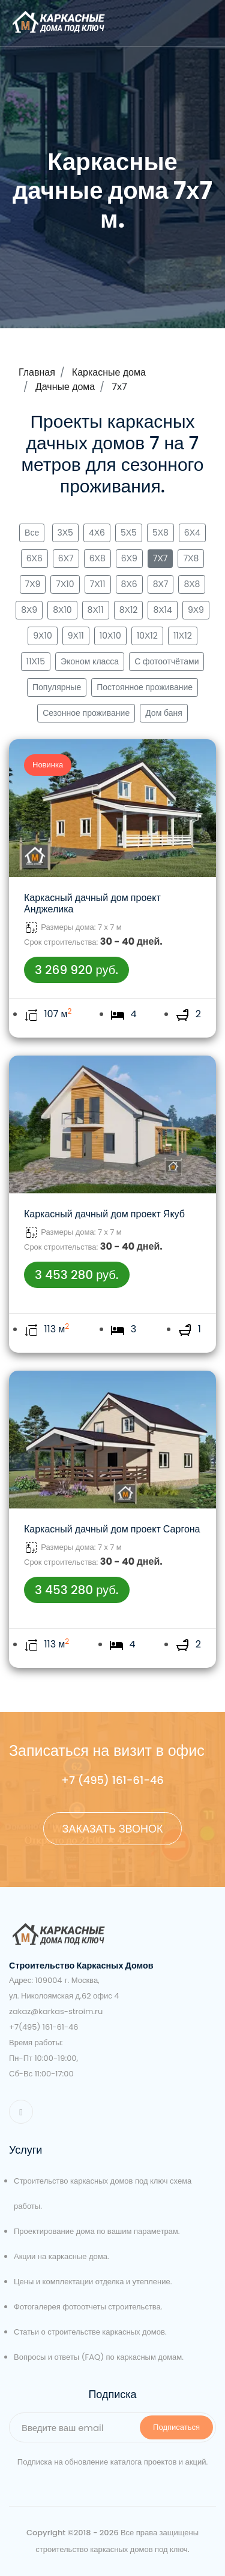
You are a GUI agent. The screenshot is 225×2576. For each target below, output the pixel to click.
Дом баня (163, 713)
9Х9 (196, 610)
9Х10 (42, 636)
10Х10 (110, 636)
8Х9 (29, 610)
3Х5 (65, 533)
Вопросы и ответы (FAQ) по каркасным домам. (99, 2357)
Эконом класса (90, 661)
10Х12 (147, 636)
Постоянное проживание (145, 687)
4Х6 (97, 533)
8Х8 (192, 584)
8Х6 (129, 584)
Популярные (56, 687)
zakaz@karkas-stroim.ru (56, 2011)
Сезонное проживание (86, 713)
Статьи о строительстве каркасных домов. (90, 2332)
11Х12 (182, 636)
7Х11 (98, 584)
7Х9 (33, 584)
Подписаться (176, 2427)
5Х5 (129, 533)
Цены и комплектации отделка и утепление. (93, 2281)
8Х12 (128, 610)
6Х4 (192, 533)
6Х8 (97, 558)
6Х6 (34, 558)
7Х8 (191, 558)
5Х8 (160, 533)
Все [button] (32, 533)
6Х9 (129, 558)
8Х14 (162, 610)
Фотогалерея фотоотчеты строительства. (88, 2306)
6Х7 (66, 558)
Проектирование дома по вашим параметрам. (97, 2231)
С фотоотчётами (166, 661)
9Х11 (76, 636)
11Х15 (36, 661)
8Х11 (96, 610)
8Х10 (62, 610)
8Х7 (161, 584)
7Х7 (160, 558)
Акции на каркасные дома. (61, 2256)
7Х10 (65, 584)
